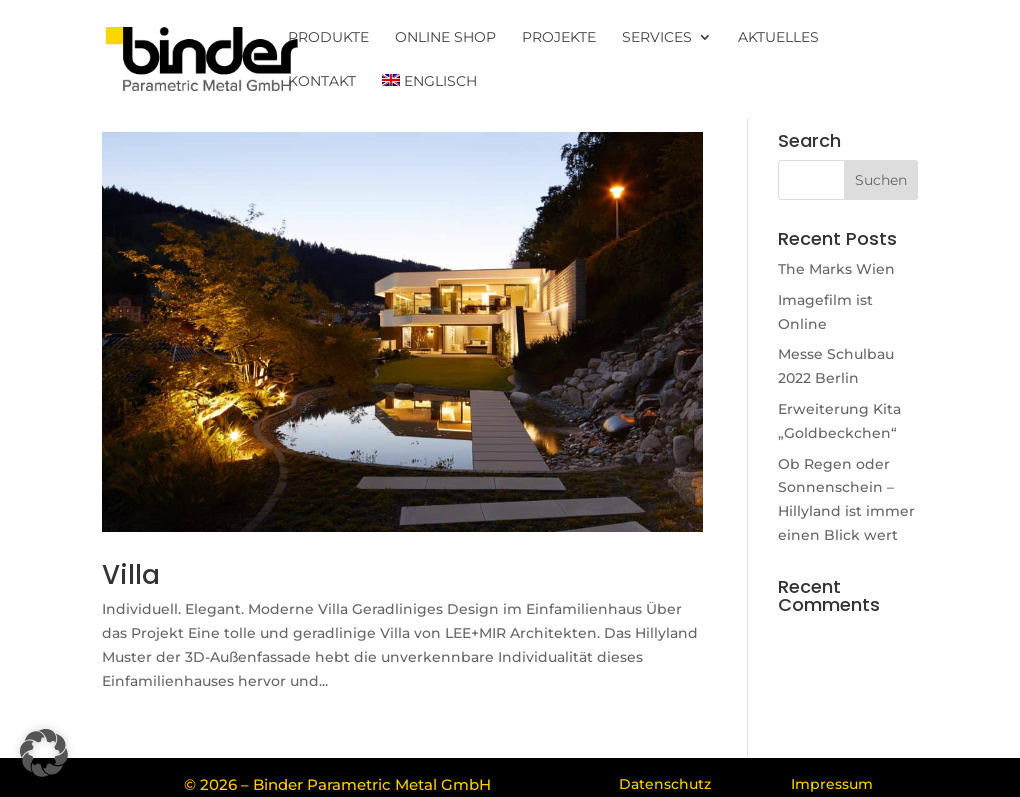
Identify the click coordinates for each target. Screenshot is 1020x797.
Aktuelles (778, 38)
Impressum (832, 784)
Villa (131, 575)
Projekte (559, 38)
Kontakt (322, 82)
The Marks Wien (836, 269)
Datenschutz (665, 784)
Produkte (328, 38)
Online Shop (445, 38)
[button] (44, 753)
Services (657, 38)
